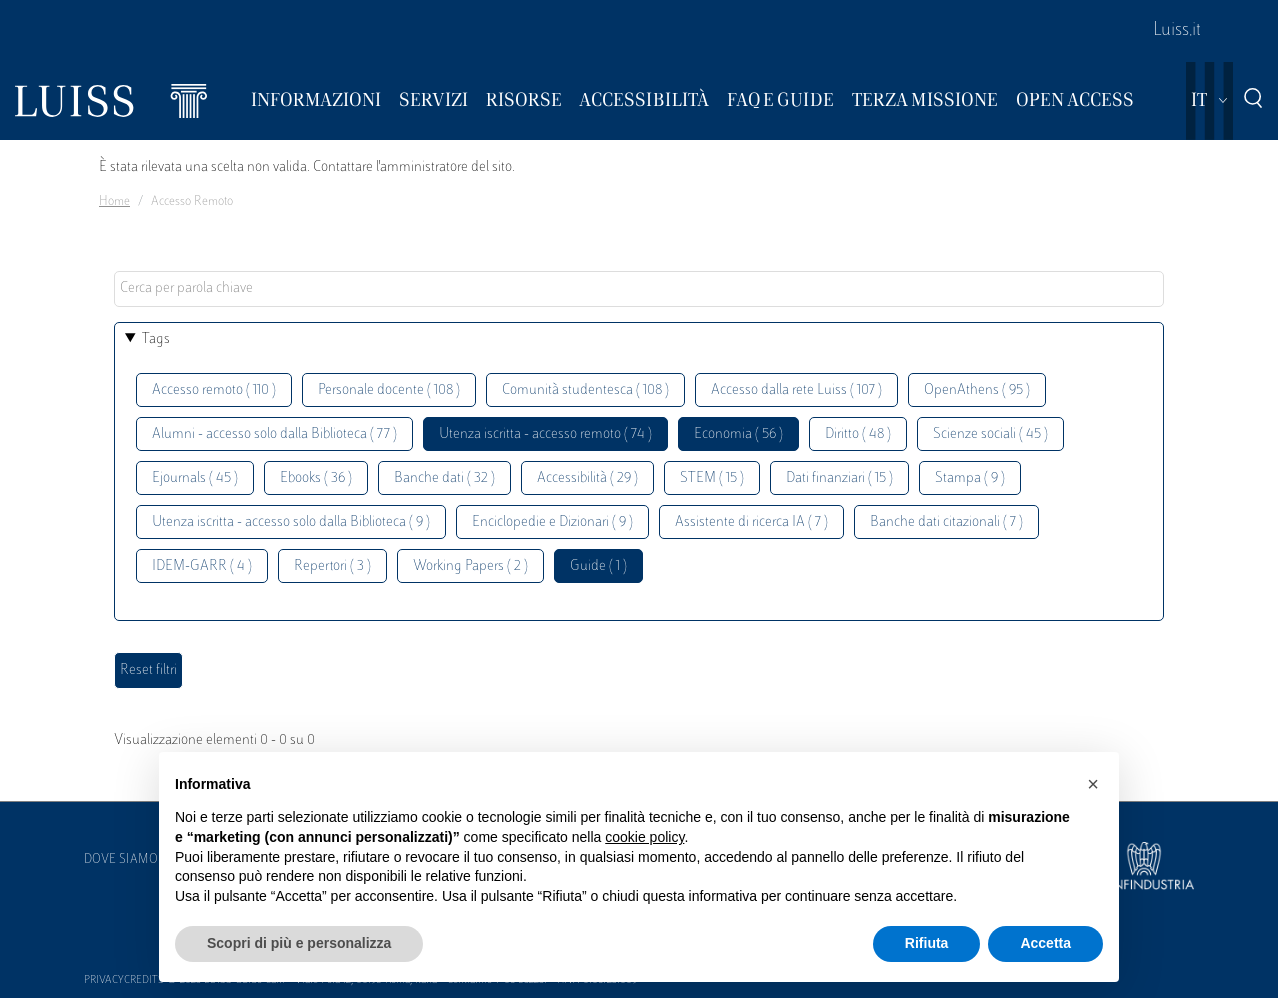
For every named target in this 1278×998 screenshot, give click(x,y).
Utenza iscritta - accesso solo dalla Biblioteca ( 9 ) (291, 522)
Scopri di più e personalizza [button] (299, 943)
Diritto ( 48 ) (858, 434)
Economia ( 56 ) (738, 434)
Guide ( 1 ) (598, 566)
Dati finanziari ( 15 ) (839, 478)
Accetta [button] (1045, 943)
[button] (1093, 784)
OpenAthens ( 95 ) (977, 390)
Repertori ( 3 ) (332, 566)
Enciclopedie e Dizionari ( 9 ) (552, 522)
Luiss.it (1177, 31)
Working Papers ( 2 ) (470, 566)
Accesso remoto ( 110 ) (214, 390)
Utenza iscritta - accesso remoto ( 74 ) (545, 434)
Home (114, 202)
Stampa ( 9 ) (970, 478)
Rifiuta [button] (927, 943)
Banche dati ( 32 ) (444, 478)
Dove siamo (121, 860)
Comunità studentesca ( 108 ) (585, 390)
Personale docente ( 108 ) (389, 390)
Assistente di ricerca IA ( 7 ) (751, 522)
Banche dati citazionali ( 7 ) (946, 522)
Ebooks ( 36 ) (316, 478)
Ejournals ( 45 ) (195, 478)
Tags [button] (156, 339)
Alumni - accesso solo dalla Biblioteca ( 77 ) (274, 434)
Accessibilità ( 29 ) (587, 478)
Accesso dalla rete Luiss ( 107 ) (796, 390)
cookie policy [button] (644, 837)
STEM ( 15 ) (712, 478)
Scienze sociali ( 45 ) (990, 434)
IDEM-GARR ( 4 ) (202, 566)
